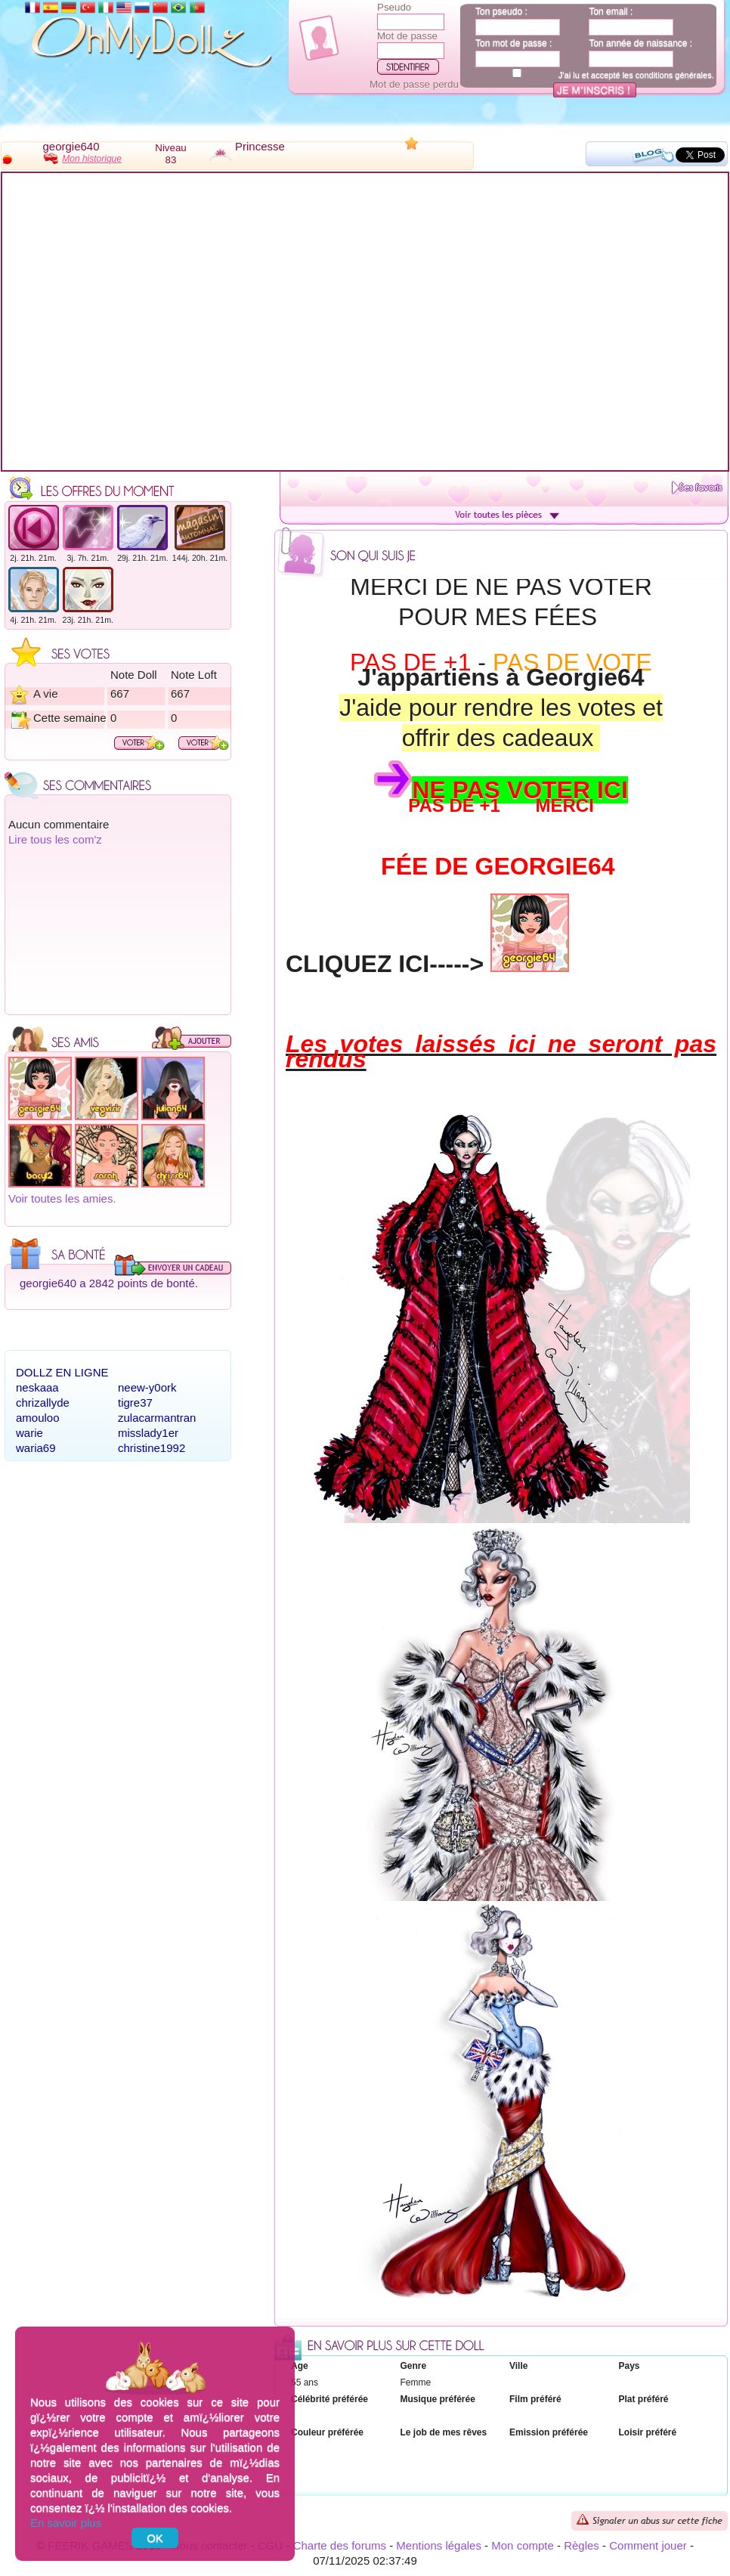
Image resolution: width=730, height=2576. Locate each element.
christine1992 (151, 1447)
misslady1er (148, 1432)
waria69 (36, 1447)
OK (155, 2537)
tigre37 (135, 1402)
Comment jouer (648, 2545)
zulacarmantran (157, 1417)
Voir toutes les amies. (62, 1198)
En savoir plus (65, 2522)
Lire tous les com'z (55, 839)
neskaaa (37, 1387)
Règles (581, 2545)
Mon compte (522, 2545)
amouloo (38, 1417)
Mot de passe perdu (414, 84)
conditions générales (674, 74)
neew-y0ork (147, 1387)
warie (29, 1432)
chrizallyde (43, 1402)
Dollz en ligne (62, 1372)
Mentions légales (438, 2545)
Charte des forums (339, 2545)
